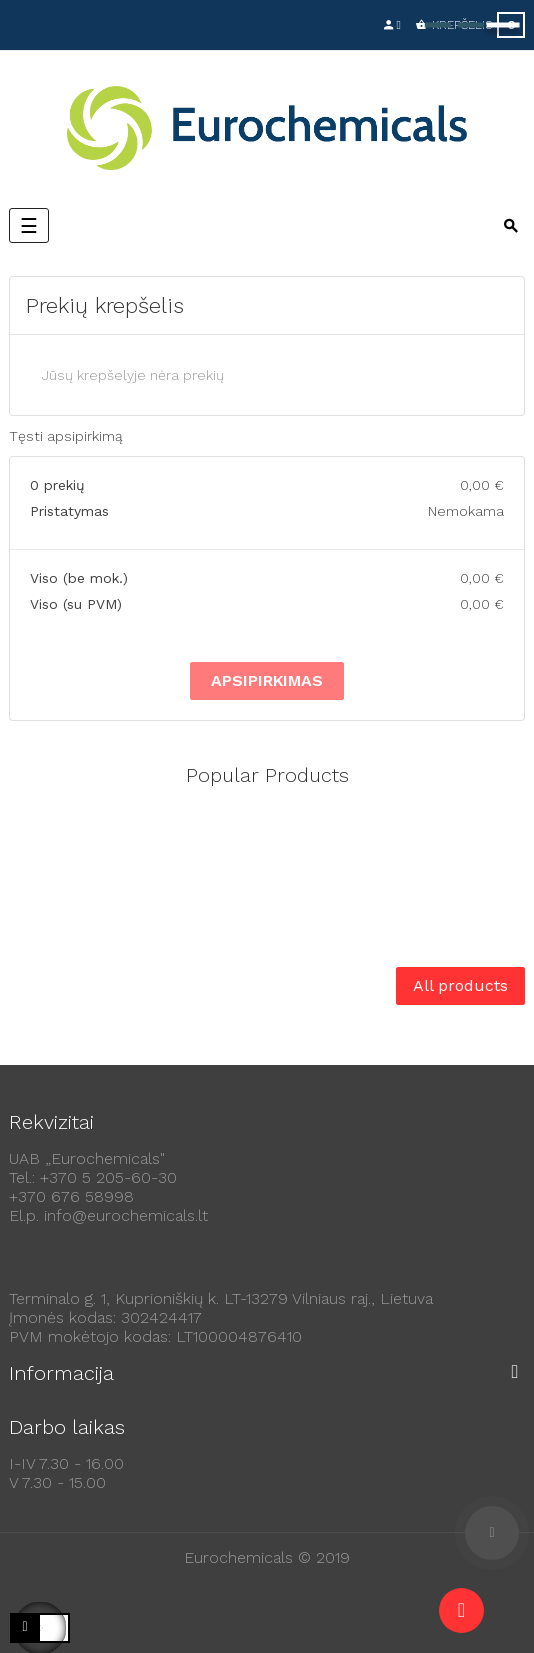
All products (460, 985)
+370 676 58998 (71, 1196)
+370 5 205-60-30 (108, 1177)
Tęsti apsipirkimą (66, 436)
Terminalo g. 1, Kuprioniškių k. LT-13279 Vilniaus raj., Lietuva (221, 1298)
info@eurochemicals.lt (126, 1215)
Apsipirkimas (267, 680)
